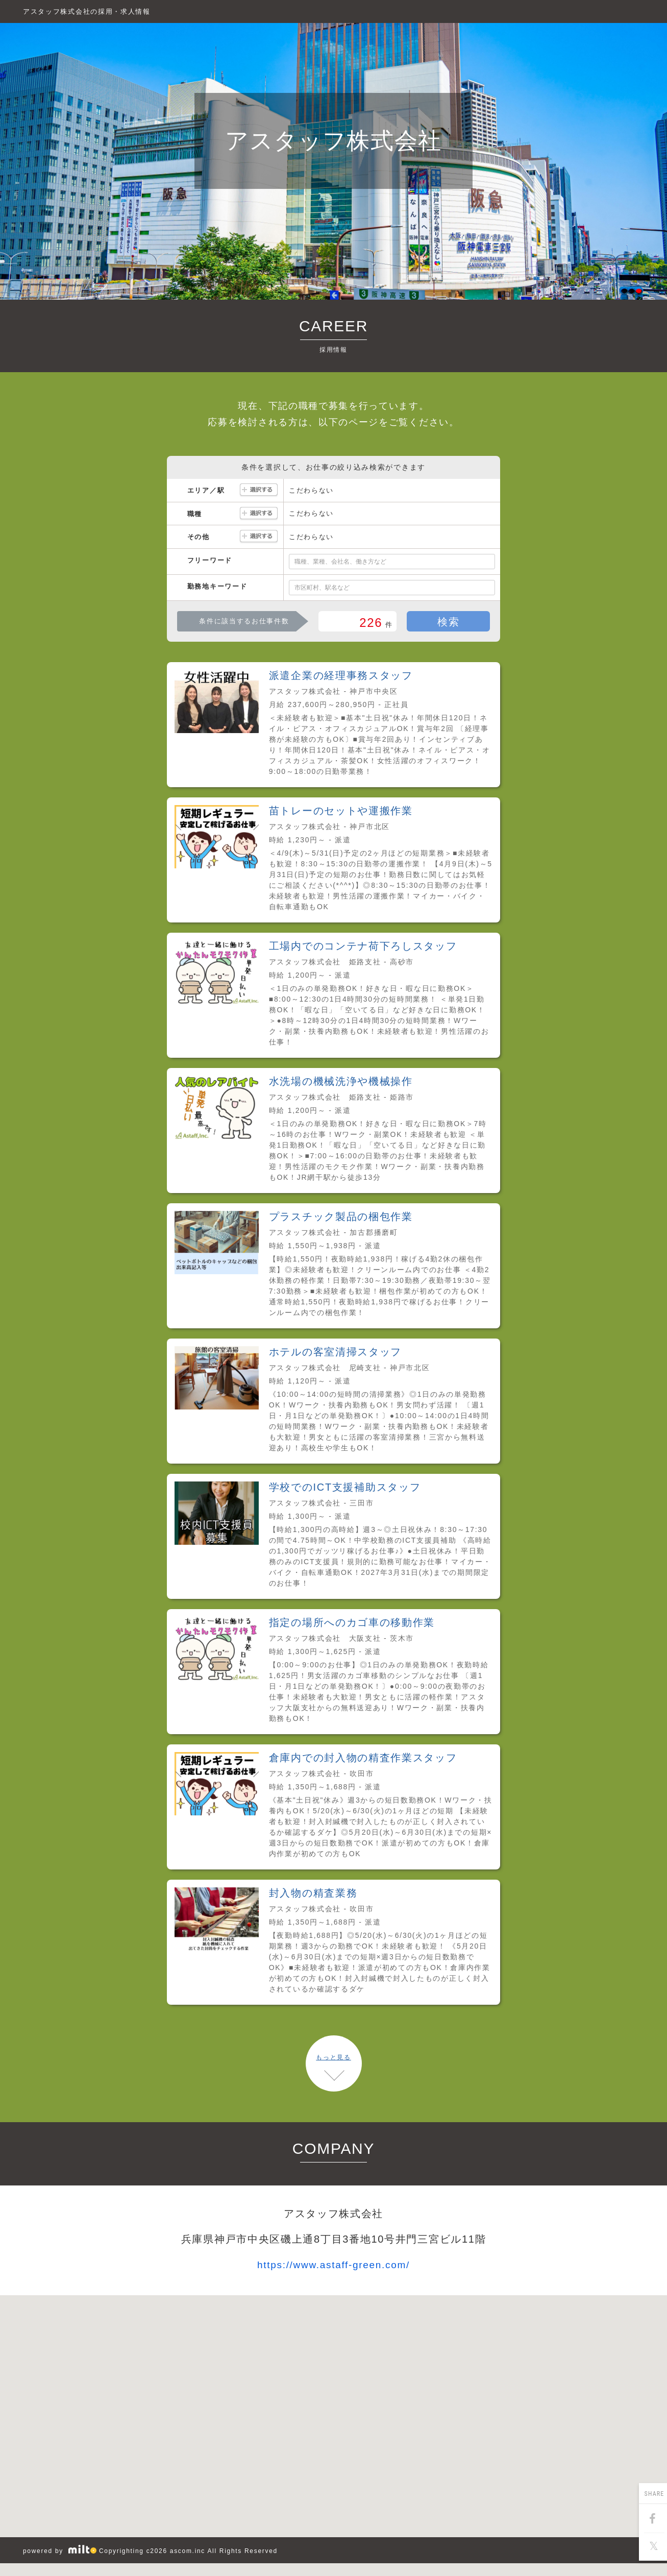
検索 (448, 621)
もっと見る (333, 2057)
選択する (258, 490)
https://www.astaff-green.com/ (333, 2264)
